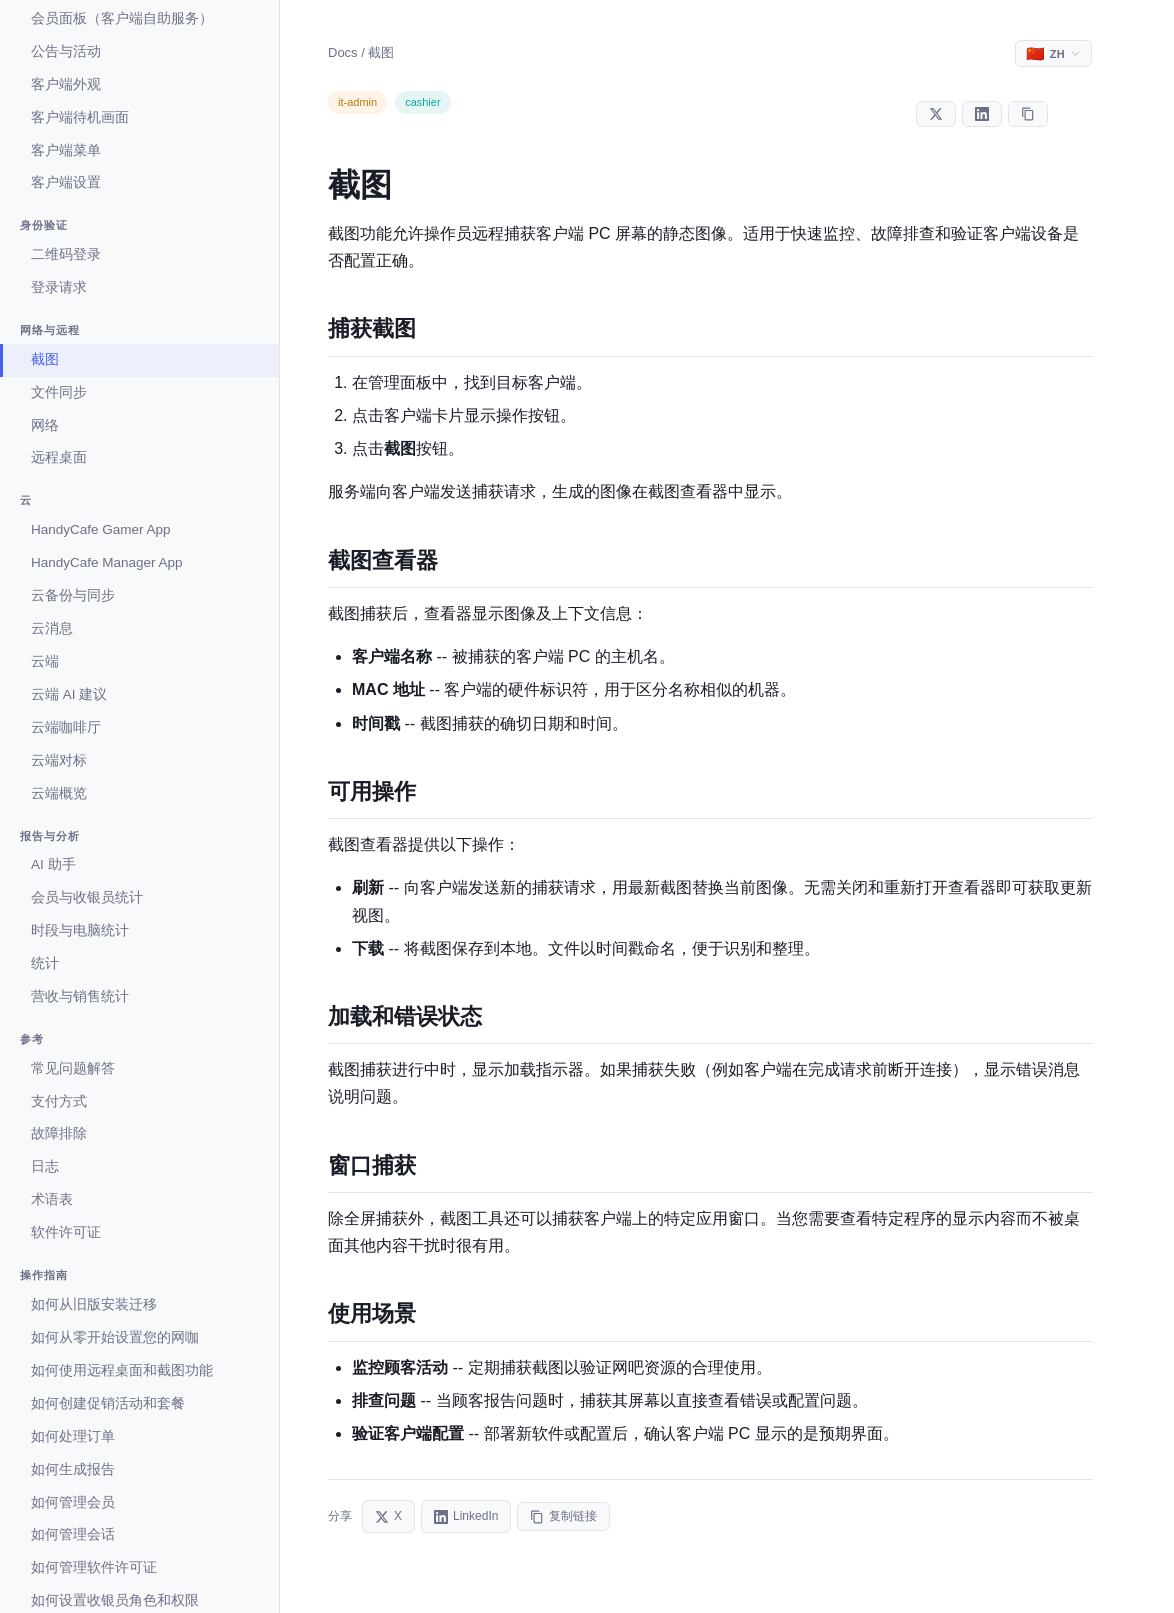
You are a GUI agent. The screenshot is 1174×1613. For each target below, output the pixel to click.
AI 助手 (53, 864)
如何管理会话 (73, 1534)
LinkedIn (466, 1516)
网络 (45, 425)
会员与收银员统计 (87, 897)
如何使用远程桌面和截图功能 (122, 1370)
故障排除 (59, 1133)
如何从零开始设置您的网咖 (115, 1337)
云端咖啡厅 (66, 727)
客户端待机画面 (80, 117)
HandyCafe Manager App (107, 562)
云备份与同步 (73, 595)
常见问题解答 (73, 1068)
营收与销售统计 (80, 996)
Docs (343, 52)
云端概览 (59, 793)
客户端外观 (66, 84)
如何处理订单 (73, 1436)
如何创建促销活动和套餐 (108, 1403)
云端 (45, 661)
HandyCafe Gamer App (101, 529)
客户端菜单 (66, 150)
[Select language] (1053, 53)
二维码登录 (66, 254)
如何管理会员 (73, 1502)
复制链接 (563, 1516)
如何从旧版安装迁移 (94, 1304)
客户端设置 (66, 182)
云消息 (52, 628)
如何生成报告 (73, 1469)
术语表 (52, 1199)
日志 (45, 1166)
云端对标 (59, 760)
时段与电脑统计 (80, 930)
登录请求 (59, 287)
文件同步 (59, 392)
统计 (45, 963)
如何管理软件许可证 (94, 1567)
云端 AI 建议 (69, 694)
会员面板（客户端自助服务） (122, 18)
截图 (45, 359)
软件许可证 (66, 1232)
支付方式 (59, 1101)
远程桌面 (59, 457)
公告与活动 (66, 51)
